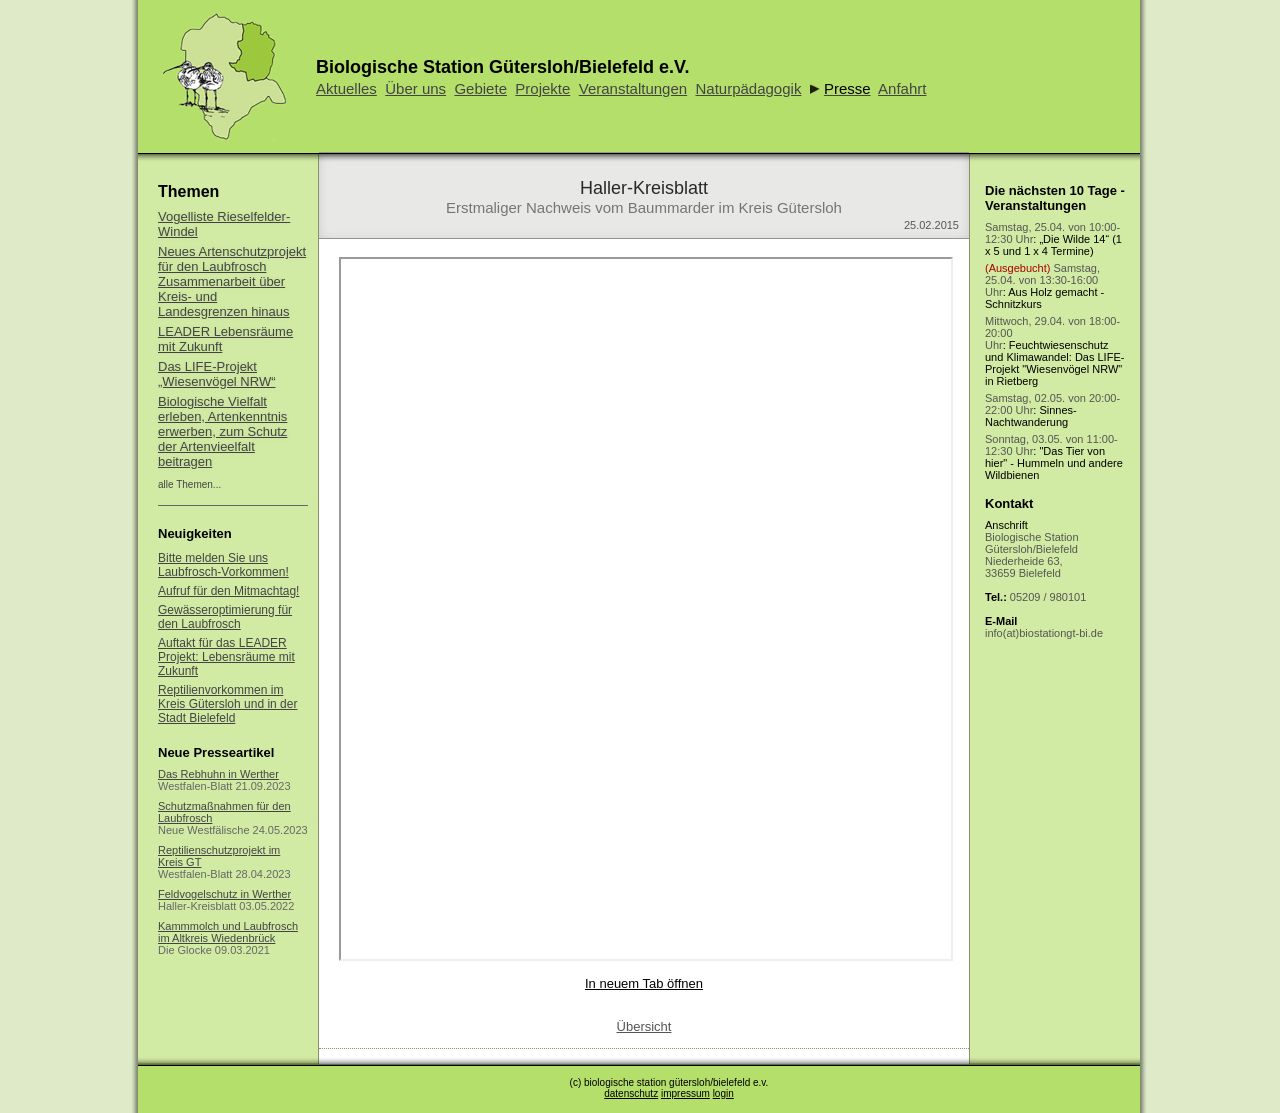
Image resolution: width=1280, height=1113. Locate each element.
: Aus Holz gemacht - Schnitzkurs (1044, 286)
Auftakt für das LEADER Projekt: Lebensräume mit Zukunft (226, 657)
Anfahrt (902, 88)
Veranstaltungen (633, 88)
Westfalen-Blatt (195, 786)
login (723, 1093)
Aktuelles (346, 88)
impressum (685, 1093)
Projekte (542, 88)
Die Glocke (185, 950)
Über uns (415, 88)
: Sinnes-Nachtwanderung (1052, 410)
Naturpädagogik (748, 88)
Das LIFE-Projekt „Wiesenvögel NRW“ (217, 374)
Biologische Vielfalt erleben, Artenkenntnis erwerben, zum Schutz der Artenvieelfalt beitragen (222, 431)
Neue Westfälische (204, 830)
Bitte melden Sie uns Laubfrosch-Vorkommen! (223, 565)
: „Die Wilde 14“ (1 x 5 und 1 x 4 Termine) (1053, 239)
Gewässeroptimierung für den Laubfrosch (225, 617)
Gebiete (480, 88)
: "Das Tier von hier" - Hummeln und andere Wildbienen (1054, 457)
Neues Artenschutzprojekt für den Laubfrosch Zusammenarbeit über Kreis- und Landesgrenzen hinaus (232, 281)
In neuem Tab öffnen (644, 983)
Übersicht (644, 1026)
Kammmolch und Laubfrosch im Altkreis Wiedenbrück (228, 932)
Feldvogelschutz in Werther (224, 894)
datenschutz (631, 1093)
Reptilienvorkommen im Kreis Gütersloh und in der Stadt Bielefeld (227, 704)
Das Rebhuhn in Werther (218, 774)
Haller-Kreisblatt (197, 906)
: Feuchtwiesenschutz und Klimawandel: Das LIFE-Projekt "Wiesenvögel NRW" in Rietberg (1054, 351)
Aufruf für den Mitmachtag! (228, 591)
